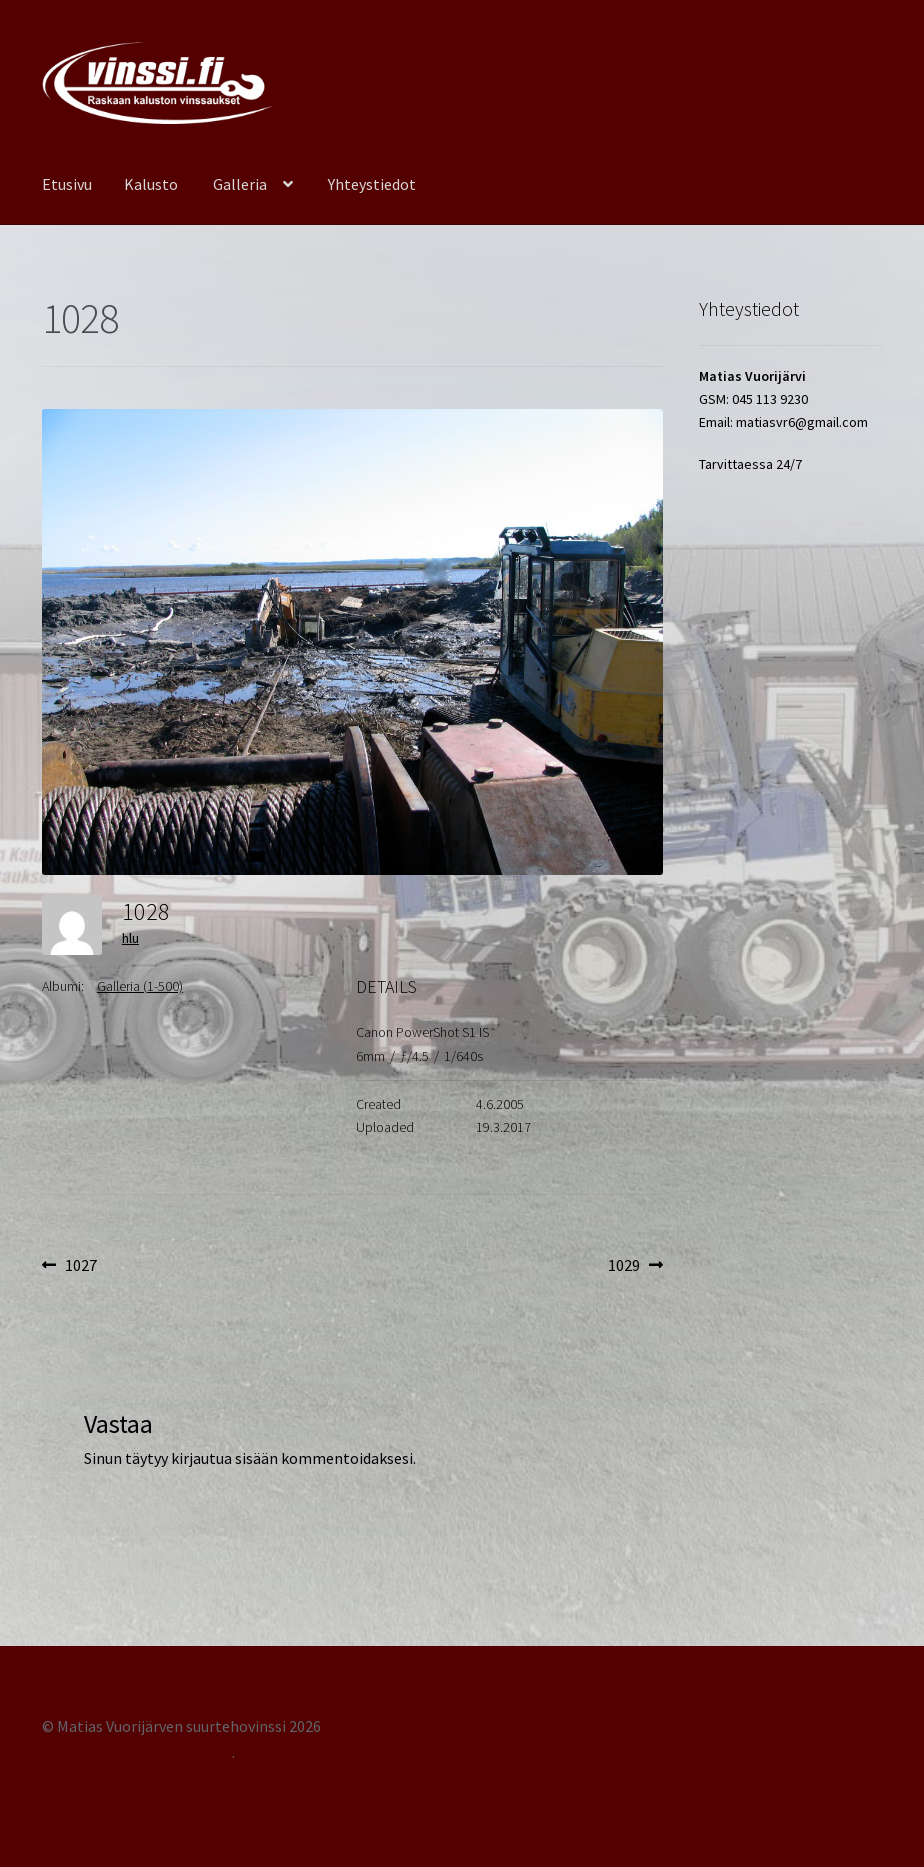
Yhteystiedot (372, 184)
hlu (130, 938)
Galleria (240, 184)
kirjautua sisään (224, 1458)
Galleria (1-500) (140, 986)
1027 (80, 1266)
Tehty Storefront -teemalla (137, 1752)
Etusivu (67, 184)
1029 (635, 1266)
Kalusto (151, 184)
